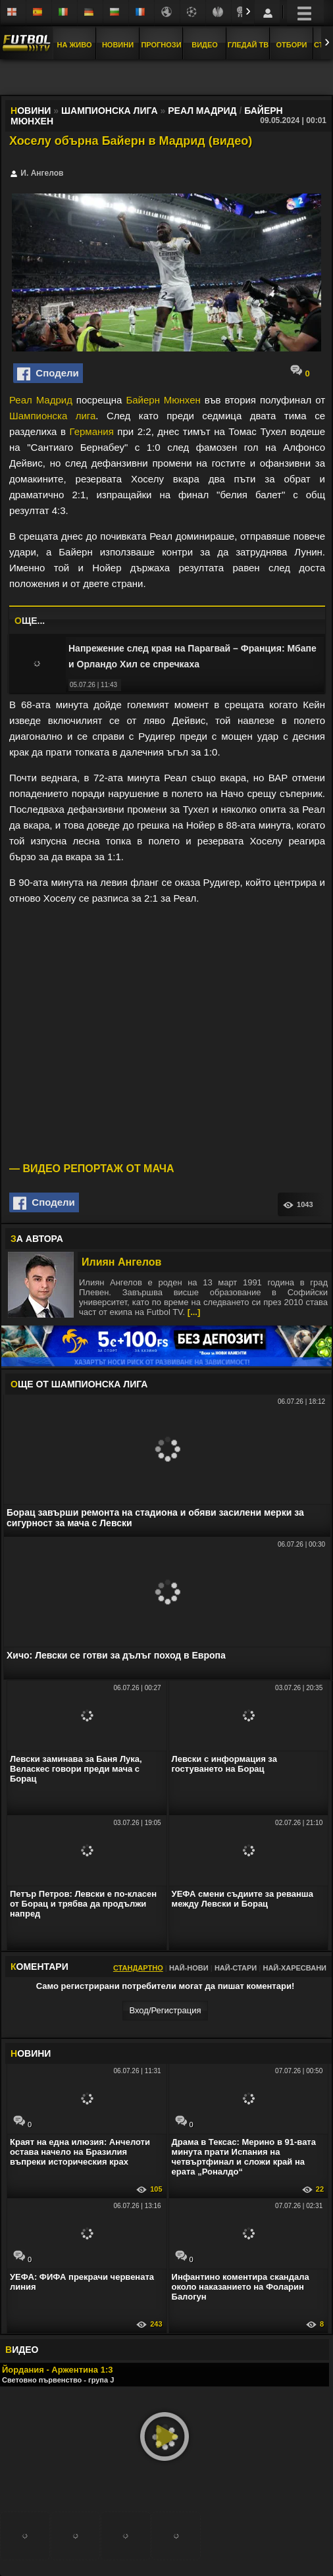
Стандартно (138, 1968)
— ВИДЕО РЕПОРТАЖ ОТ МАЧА (91, 1168)
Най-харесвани (294, 1968)
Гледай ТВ (248, 45)
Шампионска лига (52, 415)
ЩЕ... (29, 620)
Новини (118, 45)
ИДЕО (21, 2349)
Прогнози (161, 45)
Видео (205, 45)
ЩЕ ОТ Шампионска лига (79, 1384)
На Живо (74, 45)
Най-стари (236, 1968)
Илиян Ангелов (121, 1262)
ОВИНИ (31, 2053)
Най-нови (189, 1968)
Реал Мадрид (40, 399)
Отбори (291, 45)
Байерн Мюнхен (163, 399)
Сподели (48, 373)
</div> (166, 78)
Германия (92, 431)
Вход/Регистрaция (165, 2010)
